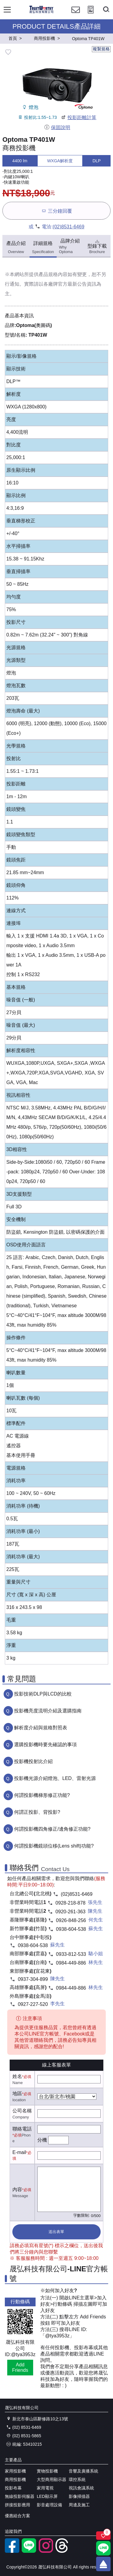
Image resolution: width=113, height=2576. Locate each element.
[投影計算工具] (90, 15)
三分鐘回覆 (56, 211)
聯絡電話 (22, 2128)
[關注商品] (103, 2535)
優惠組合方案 (17, 2515)
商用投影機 (15, 2479)
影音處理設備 (49, 2504)
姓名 (17, 2076)
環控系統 (77, 2479)
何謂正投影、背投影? (37, 1812)
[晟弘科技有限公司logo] (41, 12)
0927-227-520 (33, 2004)
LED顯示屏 (47, 2496)
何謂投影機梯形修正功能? (42, 1795)
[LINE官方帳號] (29, 2551)
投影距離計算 (78, 117)
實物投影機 (47, 2471)
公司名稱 (22, 2110)
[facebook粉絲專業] (12, 2551)
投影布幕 (13, 2488)
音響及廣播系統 (83, 2471)
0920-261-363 (70, 1911)
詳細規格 (43, 247)
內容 (17, 2189)
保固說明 (57, 127)
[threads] (62, 2551)
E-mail (19, 2152)
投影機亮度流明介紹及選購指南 (48, 1710)
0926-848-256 (71, 1920)
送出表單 (56, 2231)
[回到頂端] (103, 2564)
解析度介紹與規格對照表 (40, 1727)
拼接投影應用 (17, 2504)
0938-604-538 (71, 1929)
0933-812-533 (71, 1954)
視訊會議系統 (81, 2488)
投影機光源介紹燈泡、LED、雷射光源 (55, 1778)
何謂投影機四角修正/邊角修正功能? (52, 1829)
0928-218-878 (70, 1902)
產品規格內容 (53, 274)
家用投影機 (15, 2471)
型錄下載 (97, 246)
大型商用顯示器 (51, 2479)
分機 (42, 2140)
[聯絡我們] (75, 15)
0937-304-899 (33, 1979)
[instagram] (46, 2551)
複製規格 (101, 48)
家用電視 (45, 2488)
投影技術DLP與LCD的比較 (43, 1693)
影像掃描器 (79, 2496)
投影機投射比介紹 (33, 1761)
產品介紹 (16, 247)
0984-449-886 (71, 1962)
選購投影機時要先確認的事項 (45, 1744)
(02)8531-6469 (68, 226)
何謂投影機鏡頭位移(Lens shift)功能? (54, 1845)
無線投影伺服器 (19, 2496)
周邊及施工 (79, 2504)
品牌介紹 (70, 246)
